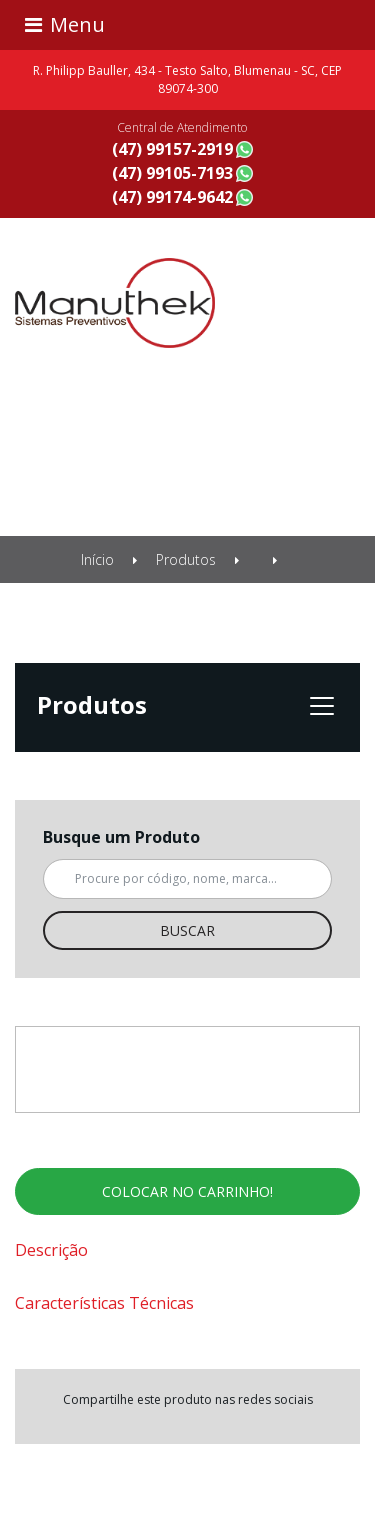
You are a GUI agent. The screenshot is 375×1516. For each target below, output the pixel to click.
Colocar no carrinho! (187, 1191)
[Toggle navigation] (187, 25)
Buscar (187, 930)
